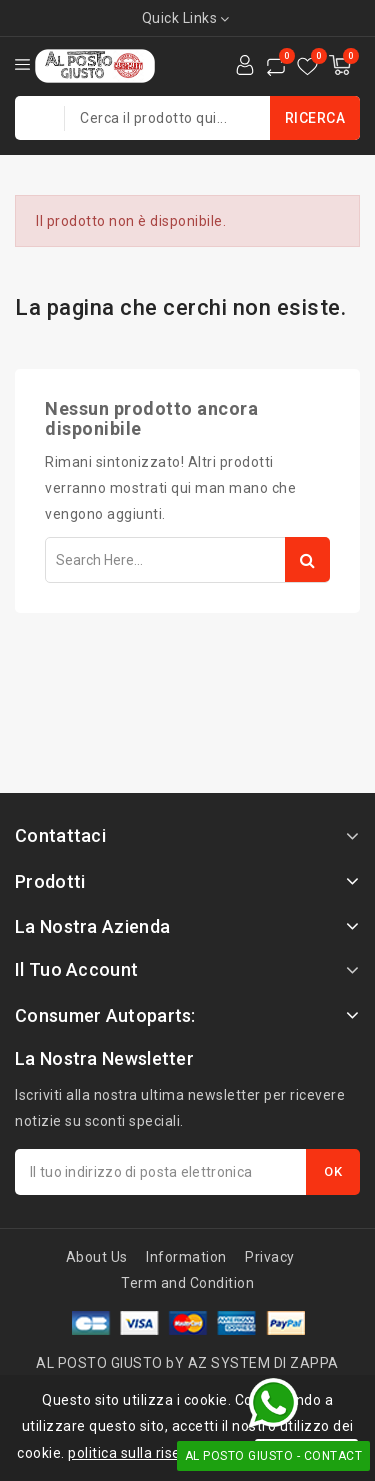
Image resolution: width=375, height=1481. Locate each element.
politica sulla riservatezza (155, 1453)
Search (307, 559)
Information (186, 1257)
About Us (97, 1257)
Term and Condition (187, 1283)
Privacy (270, 1257)
